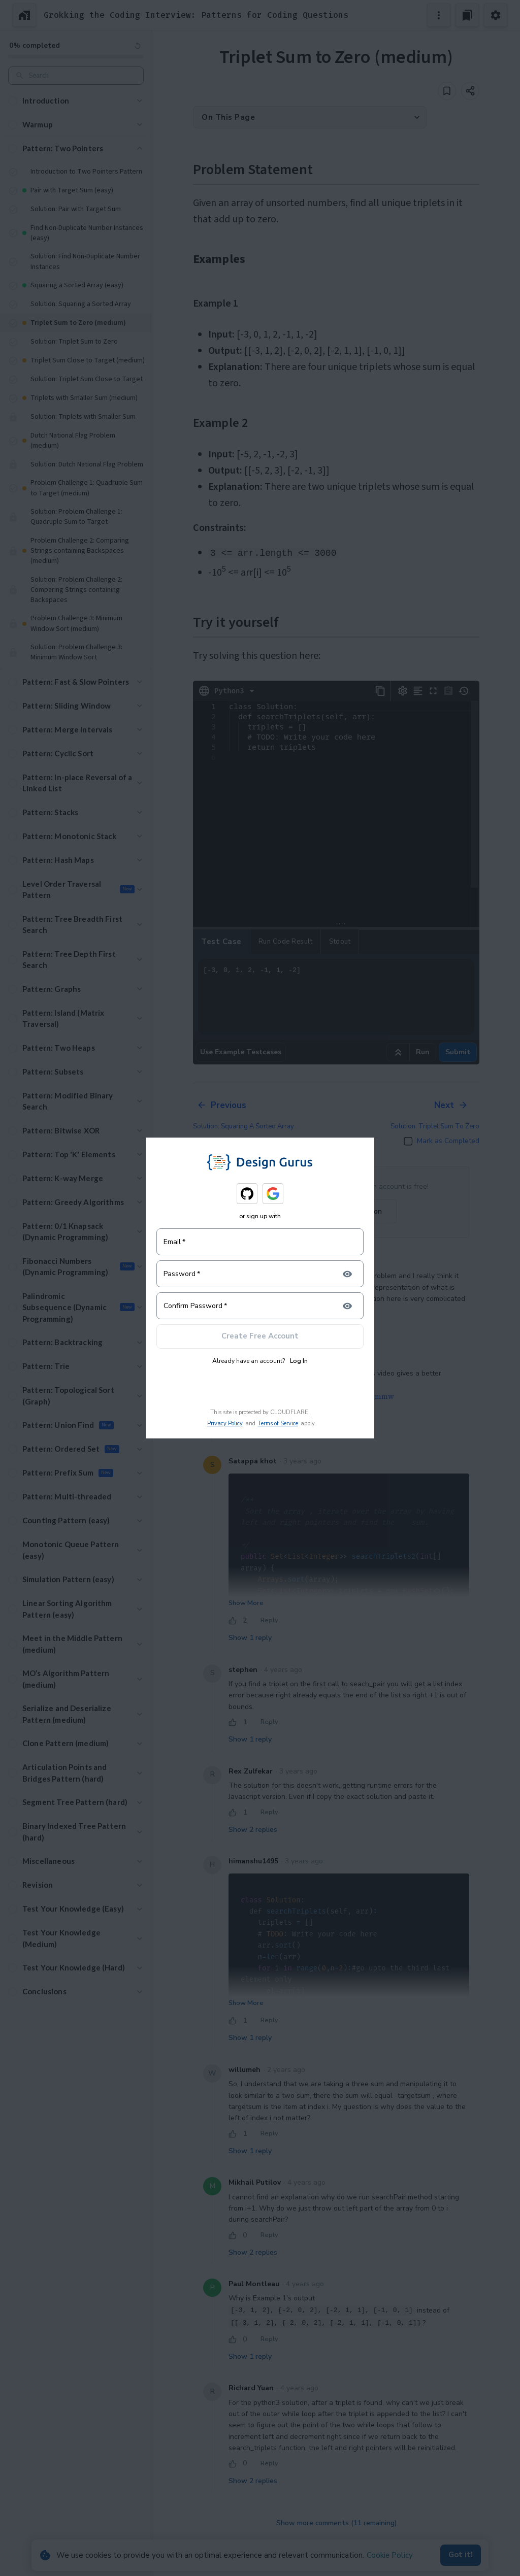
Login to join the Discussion (336, 1211)
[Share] (470, 91)
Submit (457, 1052)
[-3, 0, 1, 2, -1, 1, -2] (336, 997)
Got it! (460, 2555)
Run (423, 1052)
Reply (269, 1325)
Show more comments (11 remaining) (336, 2523)
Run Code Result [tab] (285, 941)
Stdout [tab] (339, 941)
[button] (76, 101)
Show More (246, 1603)
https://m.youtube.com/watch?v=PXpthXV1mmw (311, 1396)
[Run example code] (398, 1052)
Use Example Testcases (240, 1052)
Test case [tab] (221, 941)
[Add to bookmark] (447, 91)
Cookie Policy (390, 2555)
